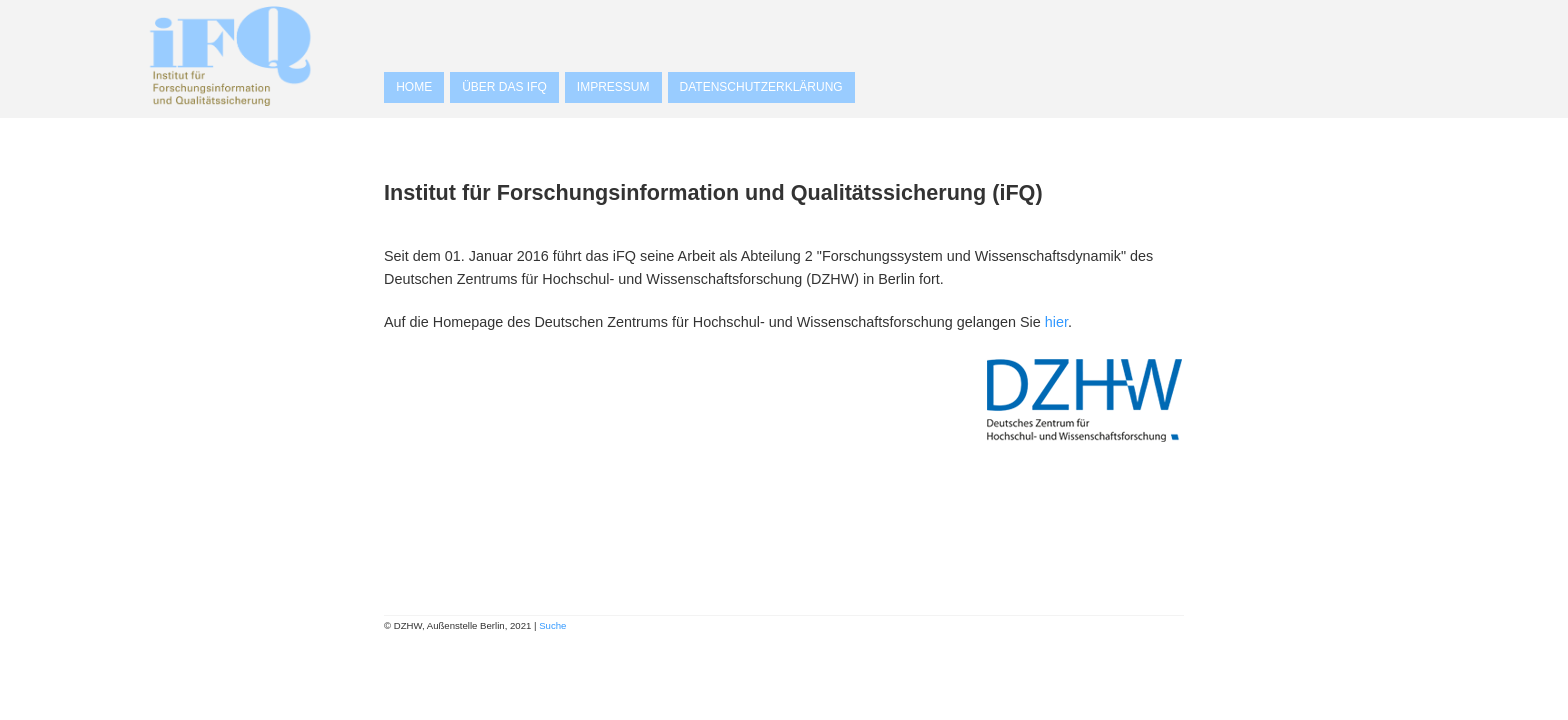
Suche (552, 625)
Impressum (613, 87)
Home (414, 87)
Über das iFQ (504, 87)
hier (1056, 322)
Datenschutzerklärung (761, 87)
